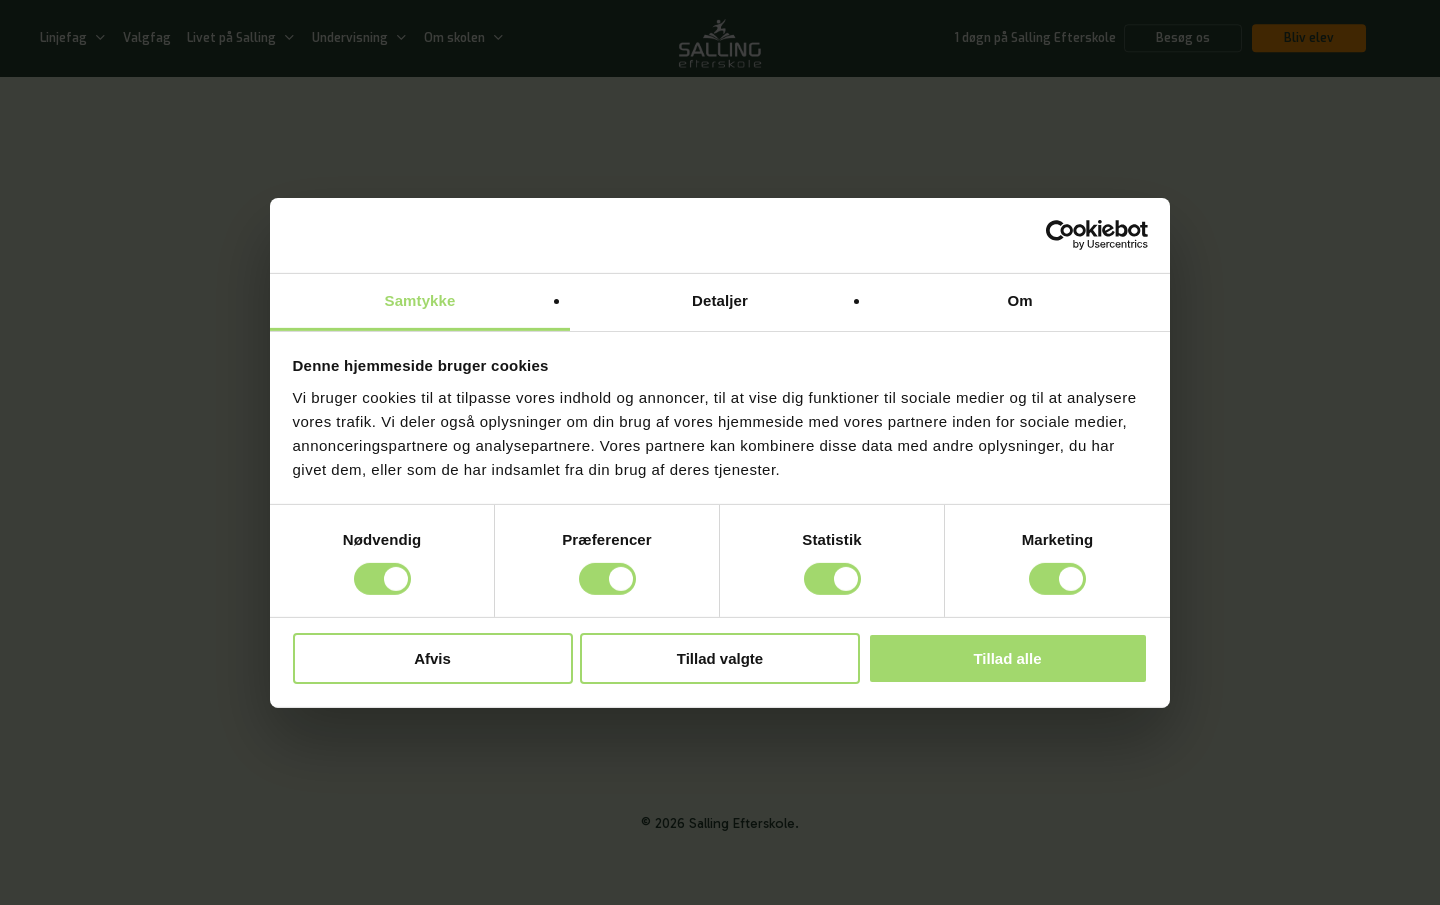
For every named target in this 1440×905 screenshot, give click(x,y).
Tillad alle (1007, 658)
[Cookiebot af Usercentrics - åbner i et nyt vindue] (1060, 235)
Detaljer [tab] (720, 299)
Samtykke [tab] (420, 299)
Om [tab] (1019, 299)
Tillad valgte (720, 658)
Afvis (432, 658)
